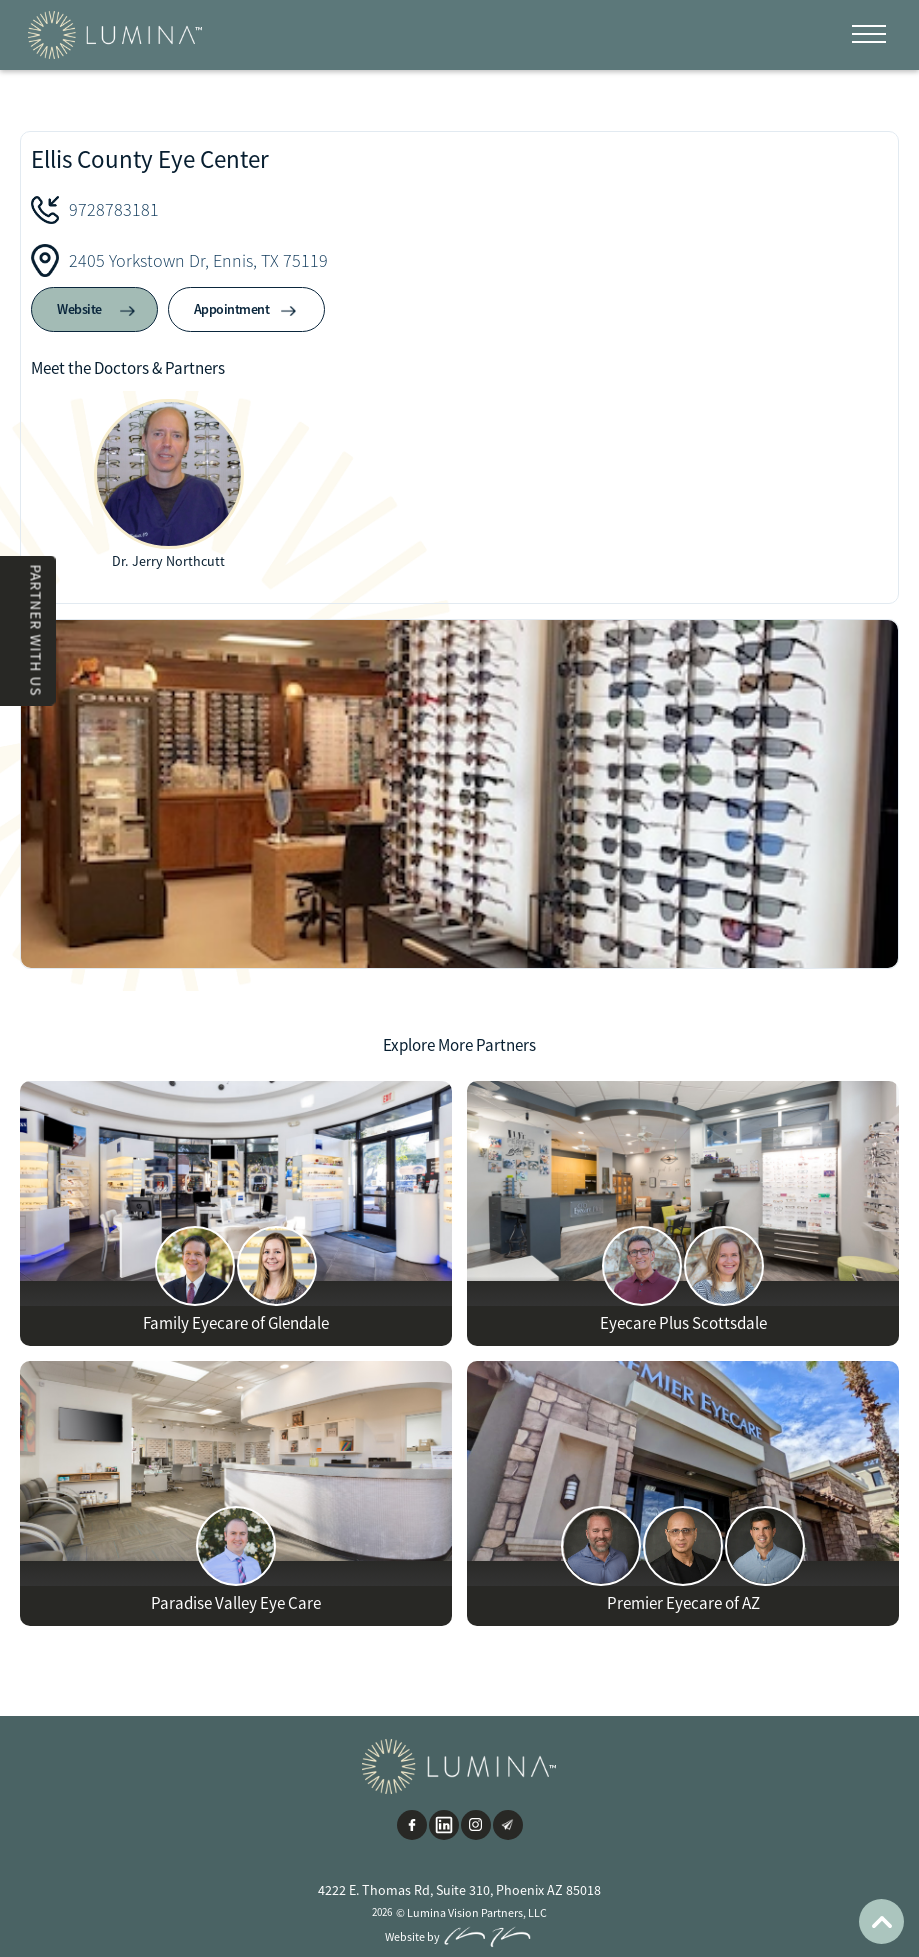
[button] (869, 35)
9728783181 (114, 209)
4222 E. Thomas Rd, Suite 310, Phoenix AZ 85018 (459, 1890)
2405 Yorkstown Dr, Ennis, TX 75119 (198, 260)
